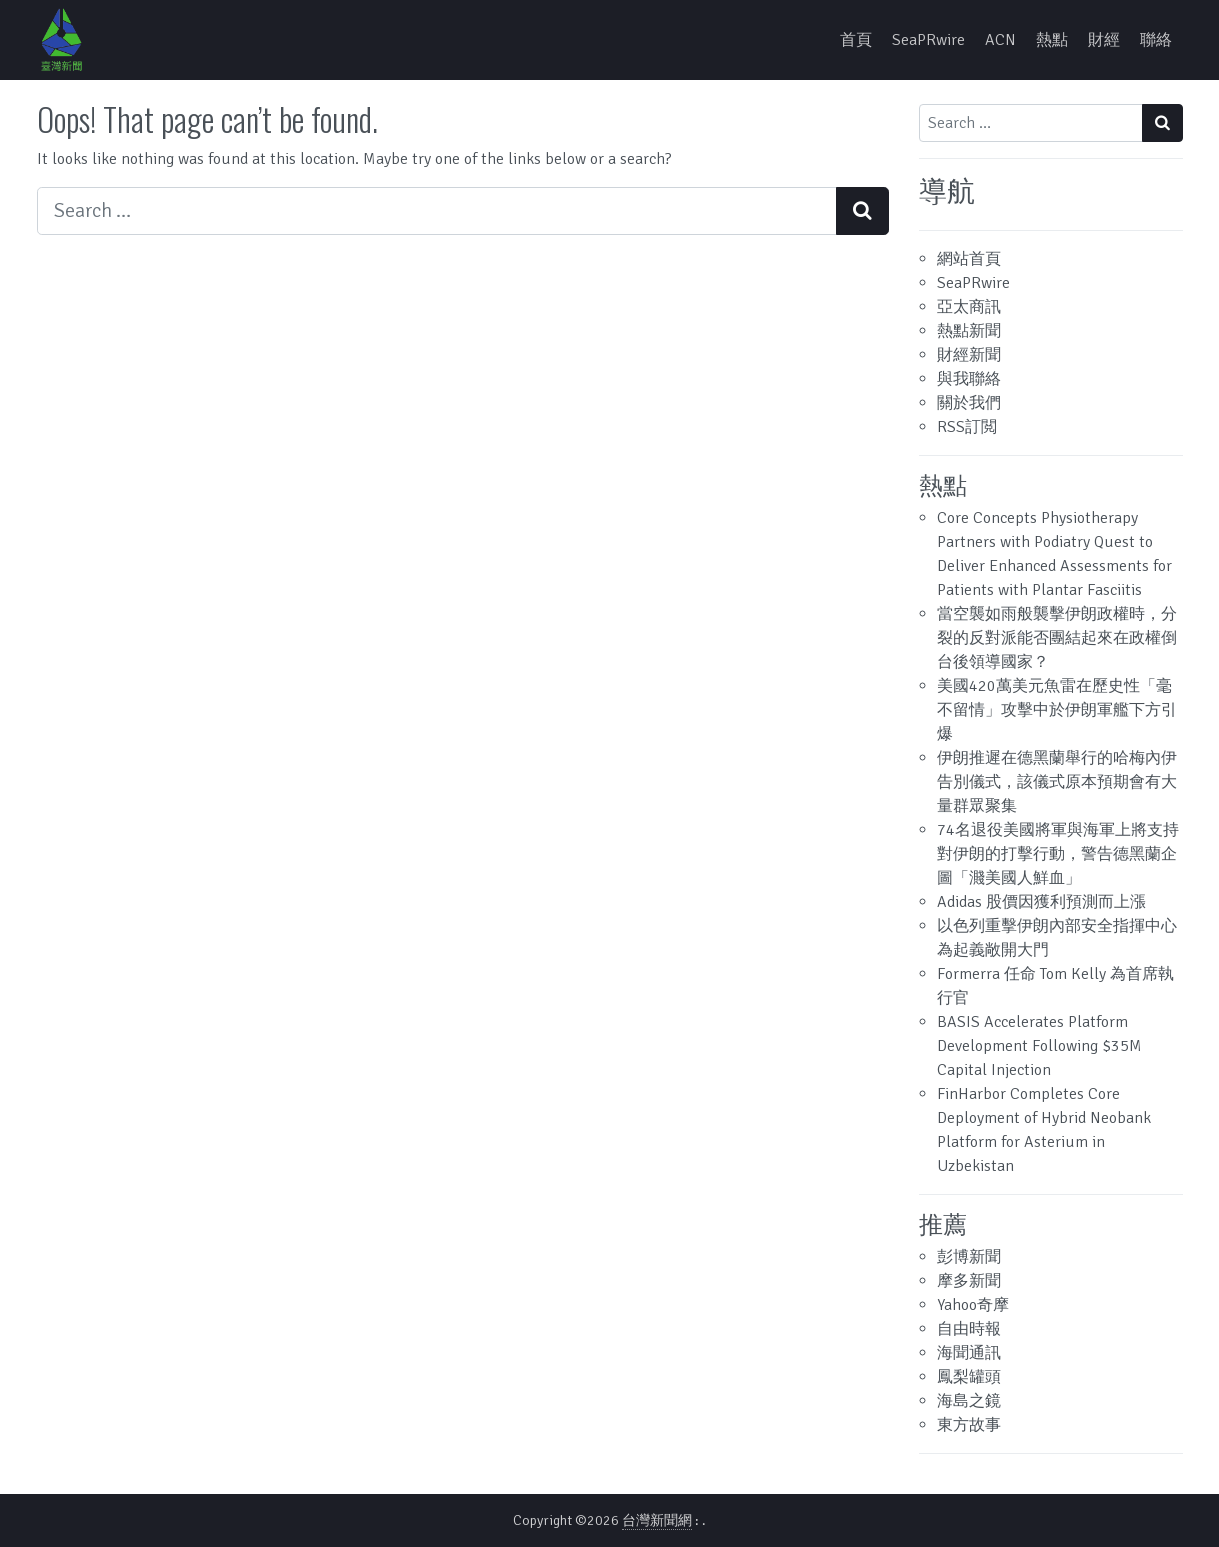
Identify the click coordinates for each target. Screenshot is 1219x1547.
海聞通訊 (969, 1353)
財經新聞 (969, 355)
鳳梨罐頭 (969, 1377)
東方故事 (969, 1425)
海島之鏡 (969, 1401)
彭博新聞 (969, 1257)
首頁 (856, 40)
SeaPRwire (928, 40)
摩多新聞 (969, 1281)
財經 (1104, 40)
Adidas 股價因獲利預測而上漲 (1041, 902)
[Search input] (437, 211)
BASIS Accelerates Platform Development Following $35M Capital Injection (1039, 1046)
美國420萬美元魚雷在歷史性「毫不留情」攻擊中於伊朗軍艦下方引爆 (1057, 710)
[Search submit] (862, 211)
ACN (1000, 40)
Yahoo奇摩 (973, 1305)
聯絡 (1156, 40)
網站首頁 (969, 259)
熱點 (1052, 40)
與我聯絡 (969, 379)
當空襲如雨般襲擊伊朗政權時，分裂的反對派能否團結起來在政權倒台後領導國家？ (1057, 638)
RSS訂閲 (967, 427)
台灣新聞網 (657, 1520)
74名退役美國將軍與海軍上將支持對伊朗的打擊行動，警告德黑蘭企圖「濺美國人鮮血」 (1058, 854)
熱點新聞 (969, 331)
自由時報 (969, 1329)
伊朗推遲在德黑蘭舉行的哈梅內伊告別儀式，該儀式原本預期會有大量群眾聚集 (1057, 782)
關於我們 (969, 403)
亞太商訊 (969, 307)
